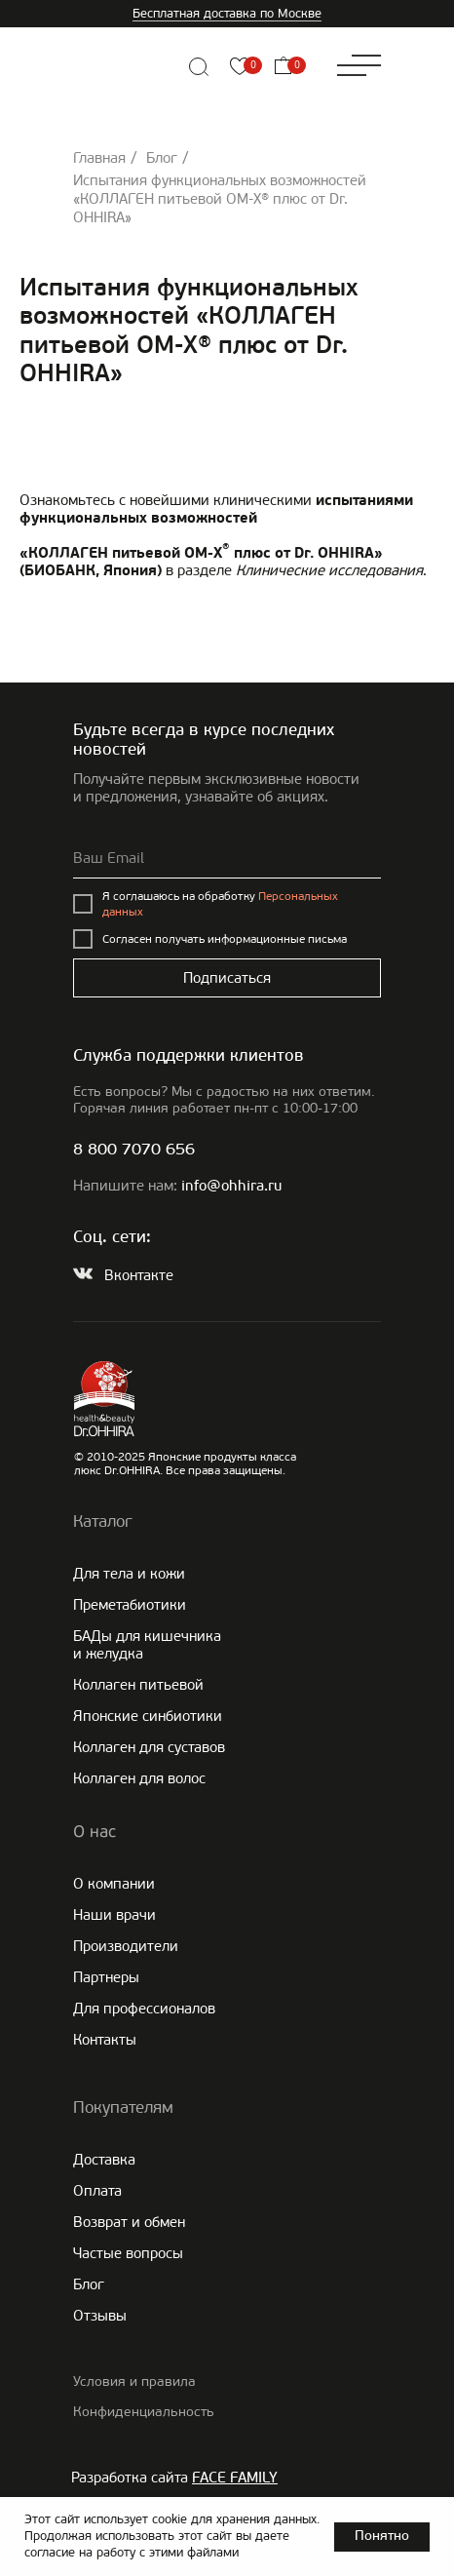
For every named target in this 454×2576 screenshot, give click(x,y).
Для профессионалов (144, 2008)
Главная (99, 158)
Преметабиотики (129, 1605)
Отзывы (100, 2315)
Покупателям (123, 2107)
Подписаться (227, 978)
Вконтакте (138, 1275)
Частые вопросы (128, 2253)
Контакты (104, 2040)
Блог (161, 158)
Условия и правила (134, 2381)
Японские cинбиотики (147, 1716)
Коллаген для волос (139, 1778)
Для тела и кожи (129, 1573)
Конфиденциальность (143, 2411)
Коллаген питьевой (138, 1685)
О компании (114, 1884)
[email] (227, 858)
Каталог (102, 1521)
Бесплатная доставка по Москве (227, 13)
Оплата (97, 2191)
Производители (125, 1946)
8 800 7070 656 (134, 1150)
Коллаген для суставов (149, 1747)
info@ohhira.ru (231, 1187)
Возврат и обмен (129, 2222)
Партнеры (106, 1977)
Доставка (104, 2159)
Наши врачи (114, 1915)
